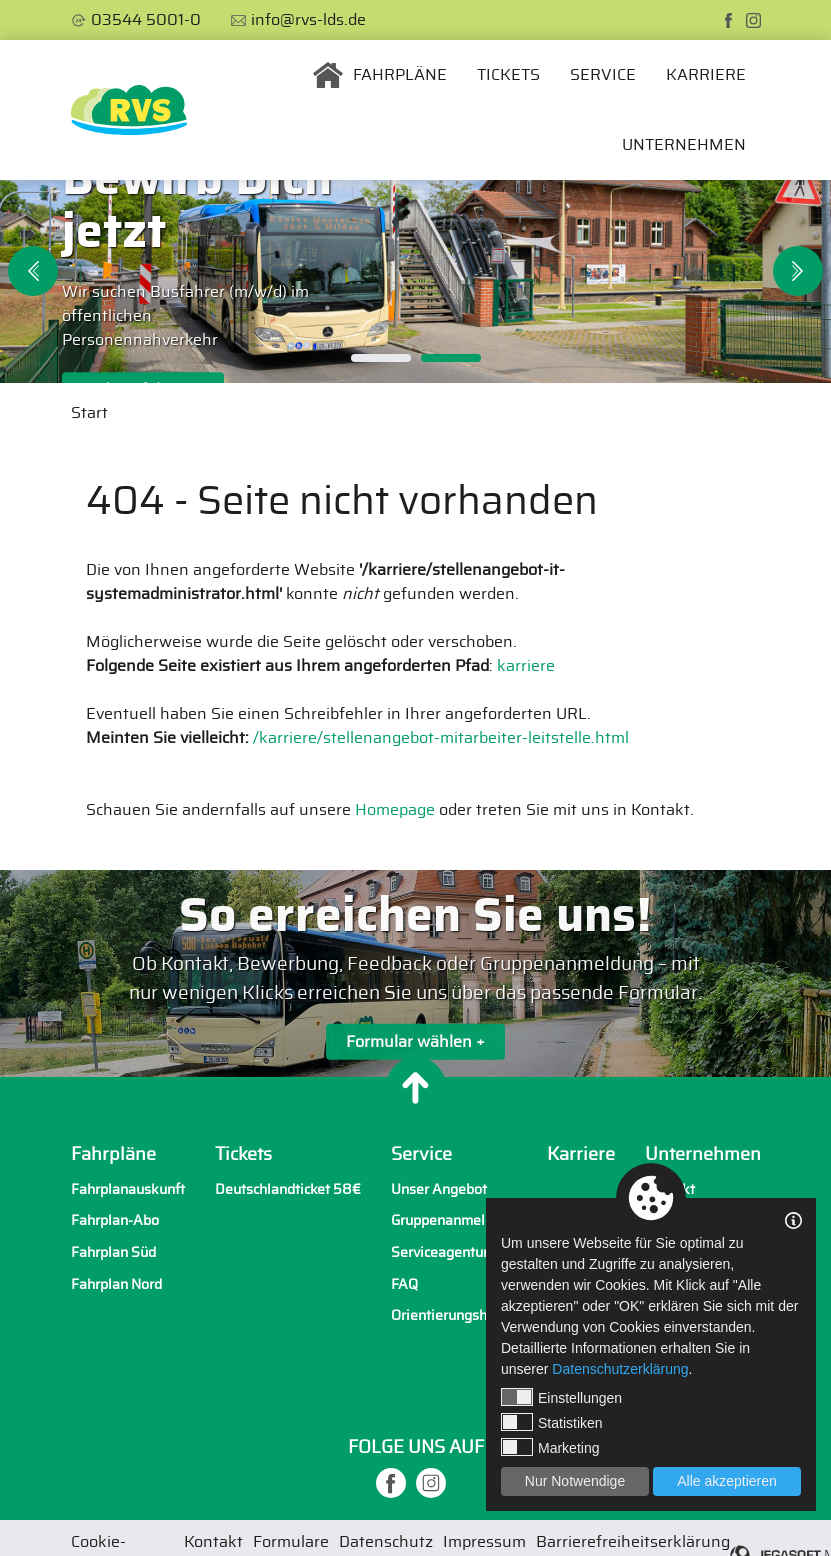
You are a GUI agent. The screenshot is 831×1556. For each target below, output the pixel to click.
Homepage (395, 810)
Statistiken (552, 1422)
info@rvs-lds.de (308, 20)
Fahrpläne (400, 75)
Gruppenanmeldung (454, 1220)
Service (603, 75)
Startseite (328, 75)
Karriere (706, 75)
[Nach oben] (416, 1087)
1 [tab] (381, 358)
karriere (526, 666)
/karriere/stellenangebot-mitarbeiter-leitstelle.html (441, 738)
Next (798, 271)
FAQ (404, 1284)
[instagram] (753, 20)
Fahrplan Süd (113, 1252)
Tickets (508, 75)
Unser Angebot (439, 1189)
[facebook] (728, 20)
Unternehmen (684, 145)
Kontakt (670, 1189)
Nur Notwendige (575, 1481)
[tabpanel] (415, 281)
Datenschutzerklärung (620, 1369)
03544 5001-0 (146, 20)
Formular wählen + (415, 1045)
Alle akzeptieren (727, 1481)
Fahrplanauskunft (128, 1189)
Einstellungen (561, 1397)
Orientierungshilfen (453, 1315)
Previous (33, 271)
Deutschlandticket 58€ (288, 1189)
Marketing (550, 1447)
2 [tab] (451, 358)
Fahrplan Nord (116, 1284)
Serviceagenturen (447, 1252)
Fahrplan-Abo (115, 1220)
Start (89, 413)
